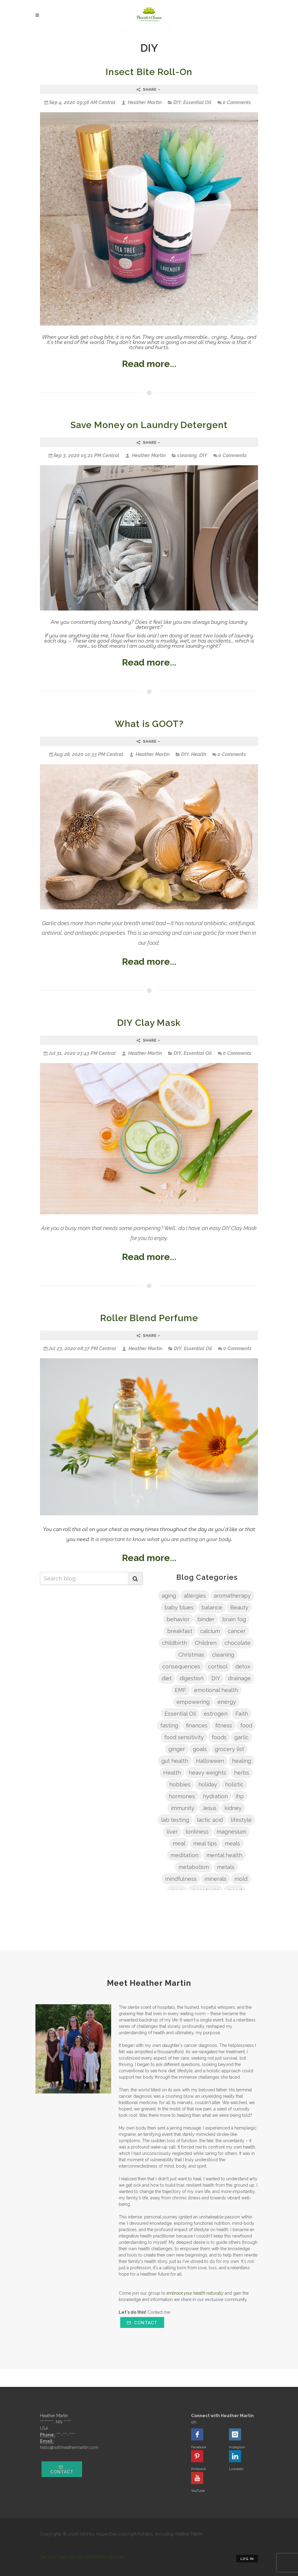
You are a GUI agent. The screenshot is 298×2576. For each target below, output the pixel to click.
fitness (223, 1725)
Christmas (191, 1654)
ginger (176, 1749)
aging (169, 1595)
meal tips (205, 1843)
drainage (239, 1678)
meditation (184, 1855)
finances (196, 1725)
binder (205, 1619)
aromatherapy (232, 1595)
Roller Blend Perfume (149, 1318)
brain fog (234, 1619)
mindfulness (181, 1879)
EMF (180, 1690)
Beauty (239, 1607)
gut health (174, 1761)
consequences (181, 1666)
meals (232, 1843)
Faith (241, 1713)
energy (226, 1702)
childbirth (174, 1643)
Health (198, 754)
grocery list (229, 1749)
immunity (182, 1808)
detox (242, 1666)
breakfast (179, 1631)
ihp (240, 1796)
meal (179, 1843)
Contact (142, 2322)
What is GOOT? (149, 723)
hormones (182, 1796)
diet (167, 1678)
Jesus (209, 1808)
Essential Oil (197, 102)
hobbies (179, 1784)
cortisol (217, 1666)
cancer (237, 1631)
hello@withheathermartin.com (69, 2447)
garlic (241, 1737)
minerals (215, 1879)
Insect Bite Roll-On (149, 72)
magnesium (231, 1831)
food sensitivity (184, 1737)
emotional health (216, 1690)
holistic (234, 1784)
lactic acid (210, 1820)
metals (225, 1867)
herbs (241, 1772)
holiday (207, 1784)
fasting (169, 1725)
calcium (210, 1631)
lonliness (197, 1831)
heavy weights (207, 1772)
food (246, 1725)
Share (149, 89)
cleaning (187, 455)
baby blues (179, 1607)
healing (241, 1761)
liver (172, 1831)
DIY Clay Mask (149, 1022)
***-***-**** (65, 2434)
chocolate (237, 1643)
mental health (224, 1855)
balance (211, 1607)
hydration (215, 1796)
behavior (178, 1619)
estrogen (215, 1713)
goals (200, 1749)
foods (219, 1737)
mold (240, 1879)
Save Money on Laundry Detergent (149, 425)
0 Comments (234, 102)
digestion (192, 1678)
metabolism (193, 1867)
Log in (247, 2559)
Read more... (149, 364)
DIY (177, 102)
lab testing (175, 1820)
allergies (195, 1595)
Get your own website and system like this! (82, 2557)
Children (206, 1643)
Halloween (210, 1761)
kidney (233, 1808)
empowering (193, 1702)
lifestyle (241, 1820)
